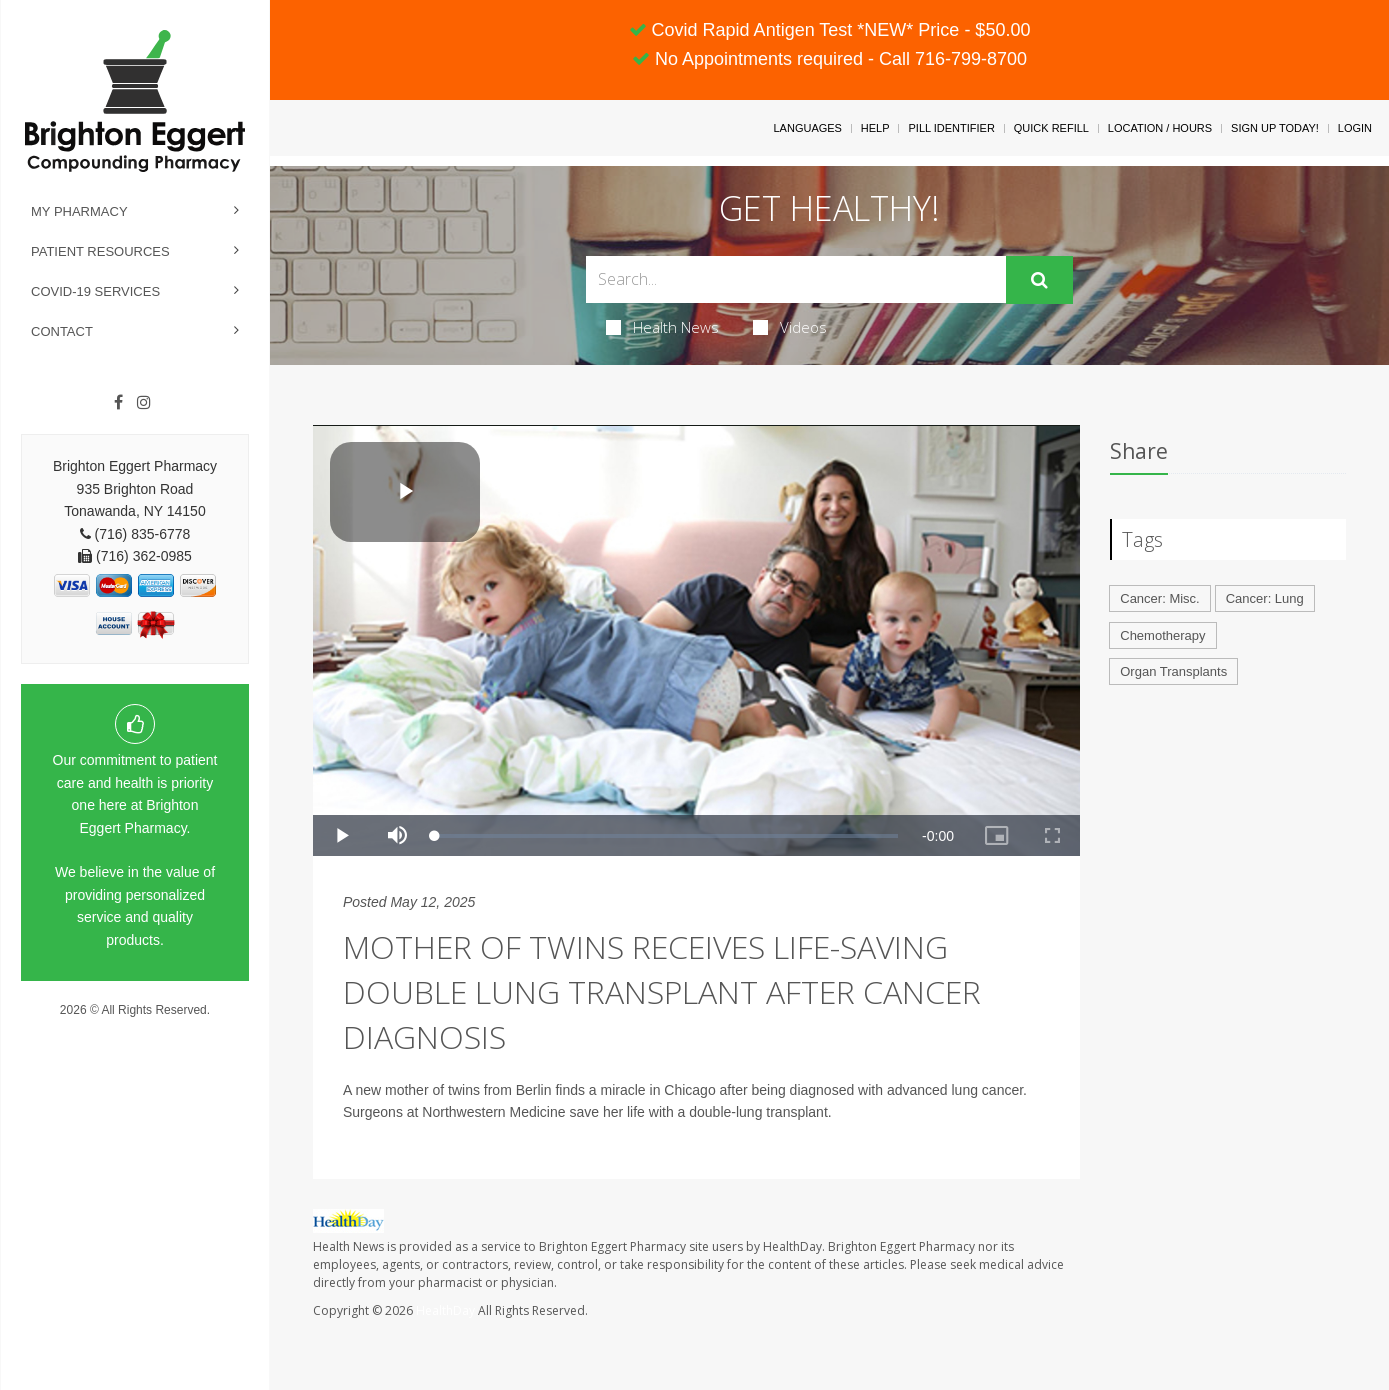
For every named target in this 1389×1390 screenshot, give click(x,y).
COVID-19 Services (95, 291)
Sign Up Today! (1275, 128)
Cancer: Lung (1265, 598)
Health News (662, 327)
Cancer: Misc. (1159, 598)
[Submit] (1039, 280)
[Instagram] (144, 403)
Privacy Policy (135, 1029)
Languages (807, 128)
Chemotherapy (1162, 635)
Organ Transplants (1173, 671)
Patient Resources (100, 251)
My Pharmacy (79, 211)
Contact (62, 331)
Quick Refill (1051, 128)
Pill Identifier (951, 128)
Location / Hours (1160, 128)
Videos (790, 327)
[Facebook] (118, 403)
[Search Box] (796, 279)
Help (875, 128)
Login (1355, 128)
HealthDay (445, 1310)
